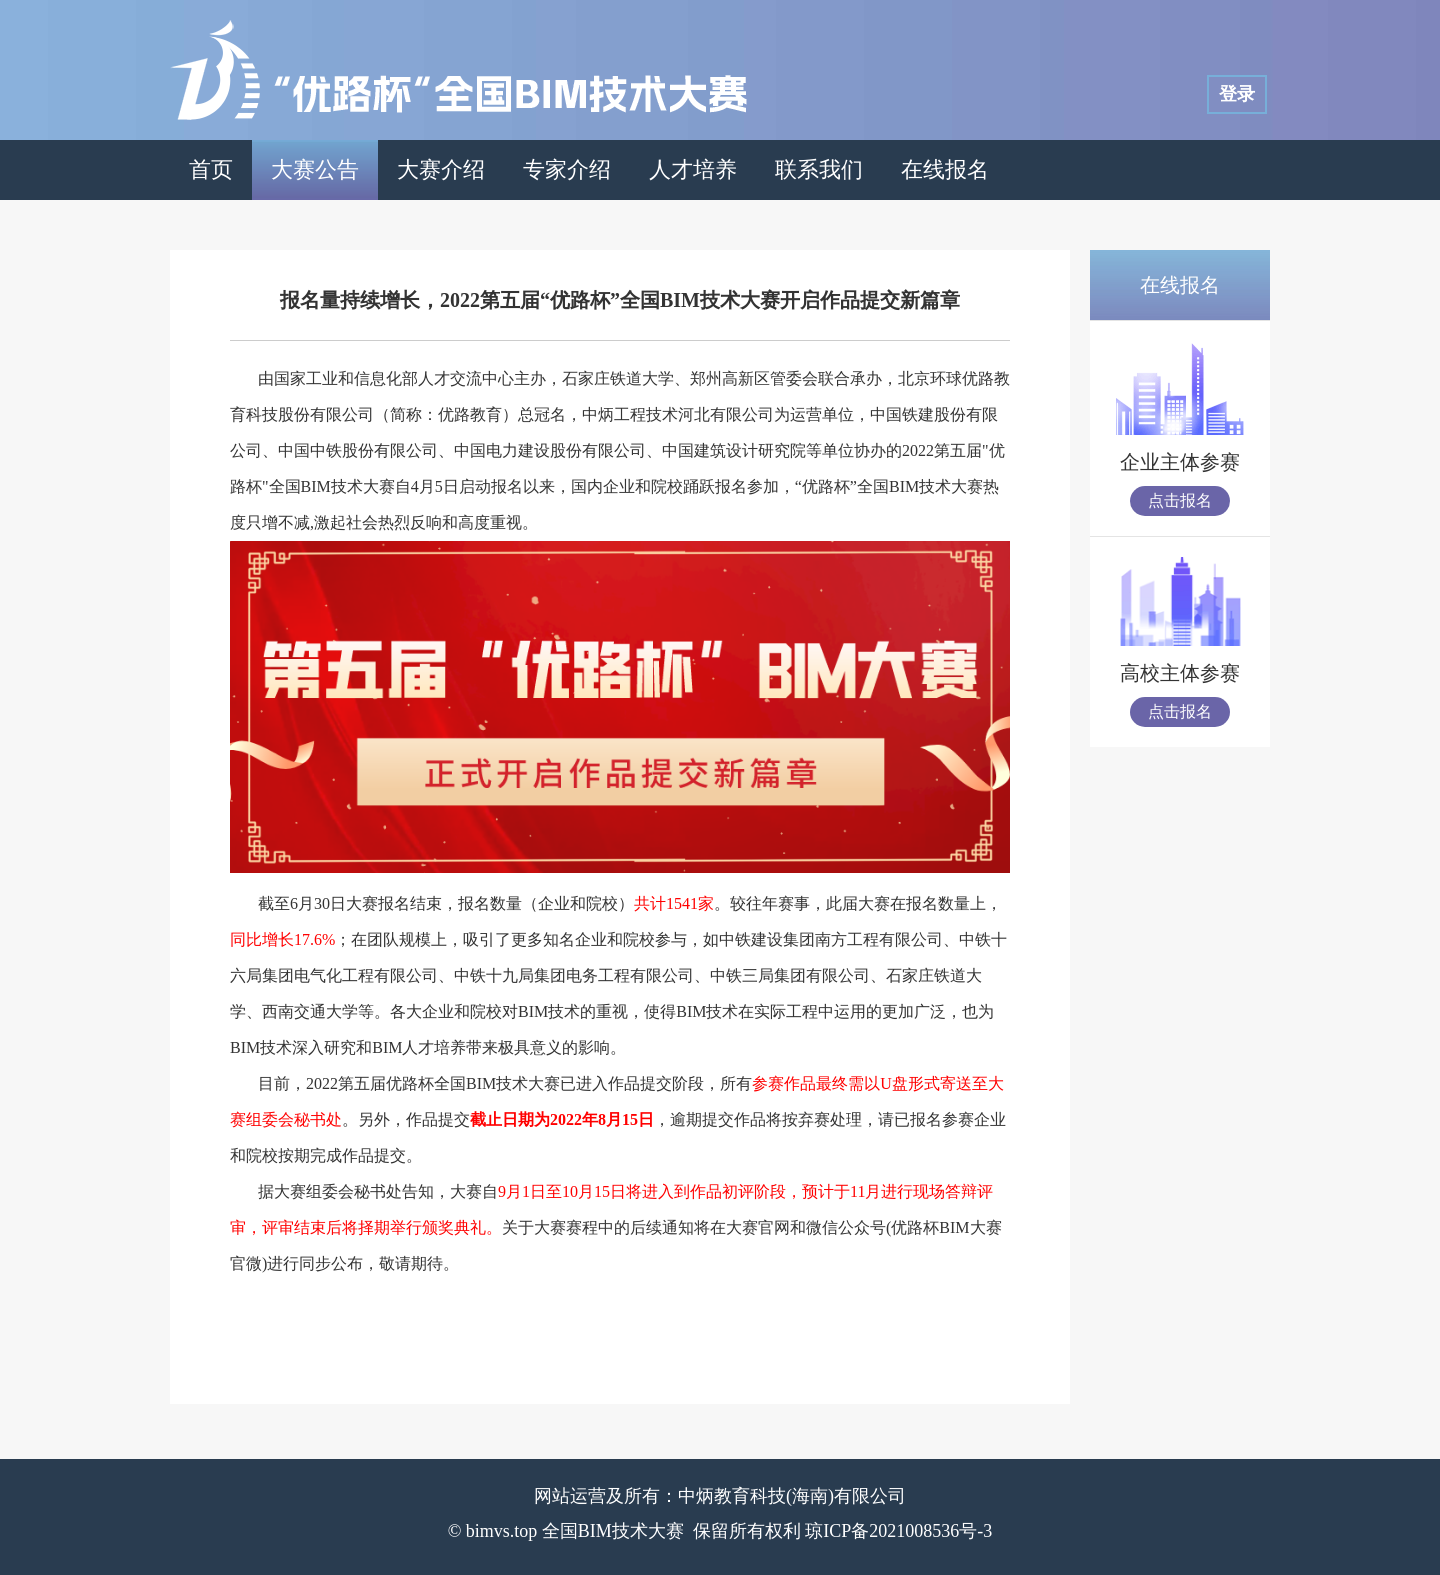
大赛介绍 (441, 169)
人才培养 (693, 169)
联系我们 (819, 169)
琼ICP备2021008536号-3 (898, 1531)
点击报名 (1180, 500)
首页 (211, 169)
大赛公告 (315, 169)
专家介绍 (567, 169)
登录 (1237, 94)
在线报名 (945, 169)
